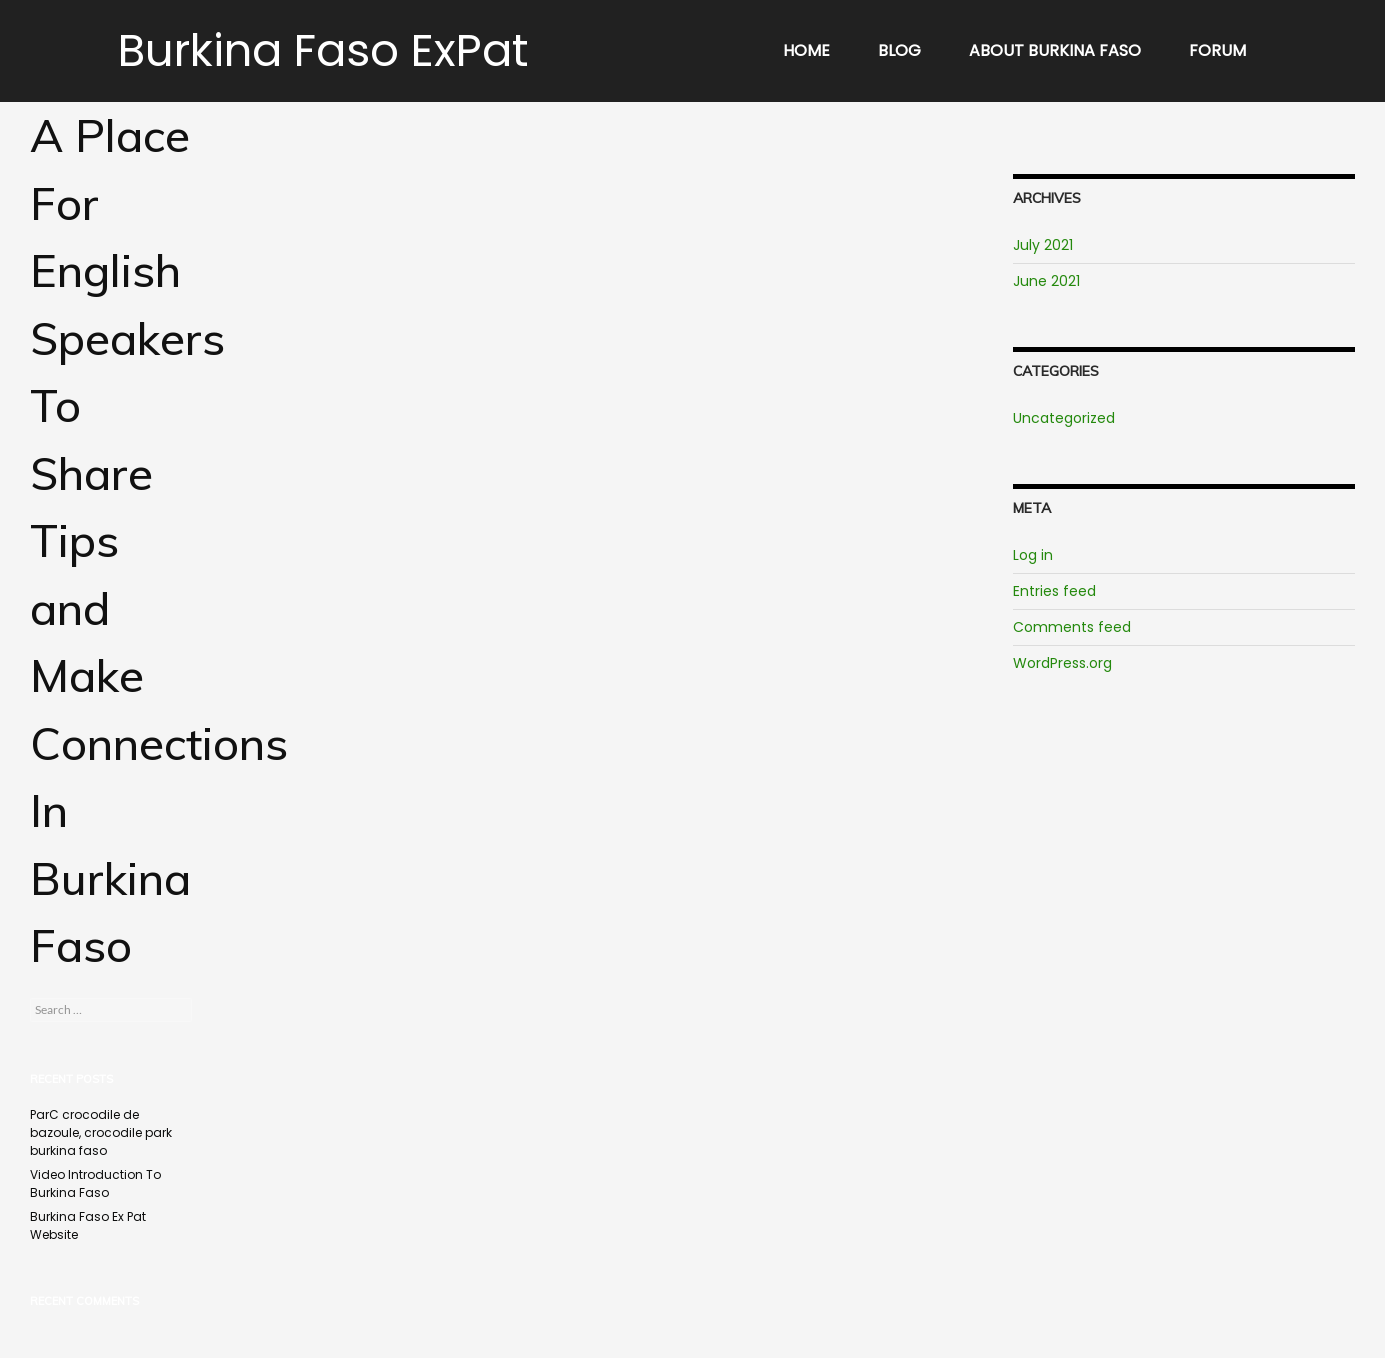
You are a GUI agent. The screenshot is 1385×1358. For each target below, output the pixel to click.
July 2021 (1043, 245)
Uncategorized (1064, 418)
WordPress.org (1062, 663)
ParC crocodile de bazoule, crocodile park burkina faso (101, 1132)
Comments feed (1072, 627)
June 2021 (1046, 281)
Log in (1033, 555)
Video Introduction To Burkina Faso (95, 1183)
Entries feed (1054, 591)
